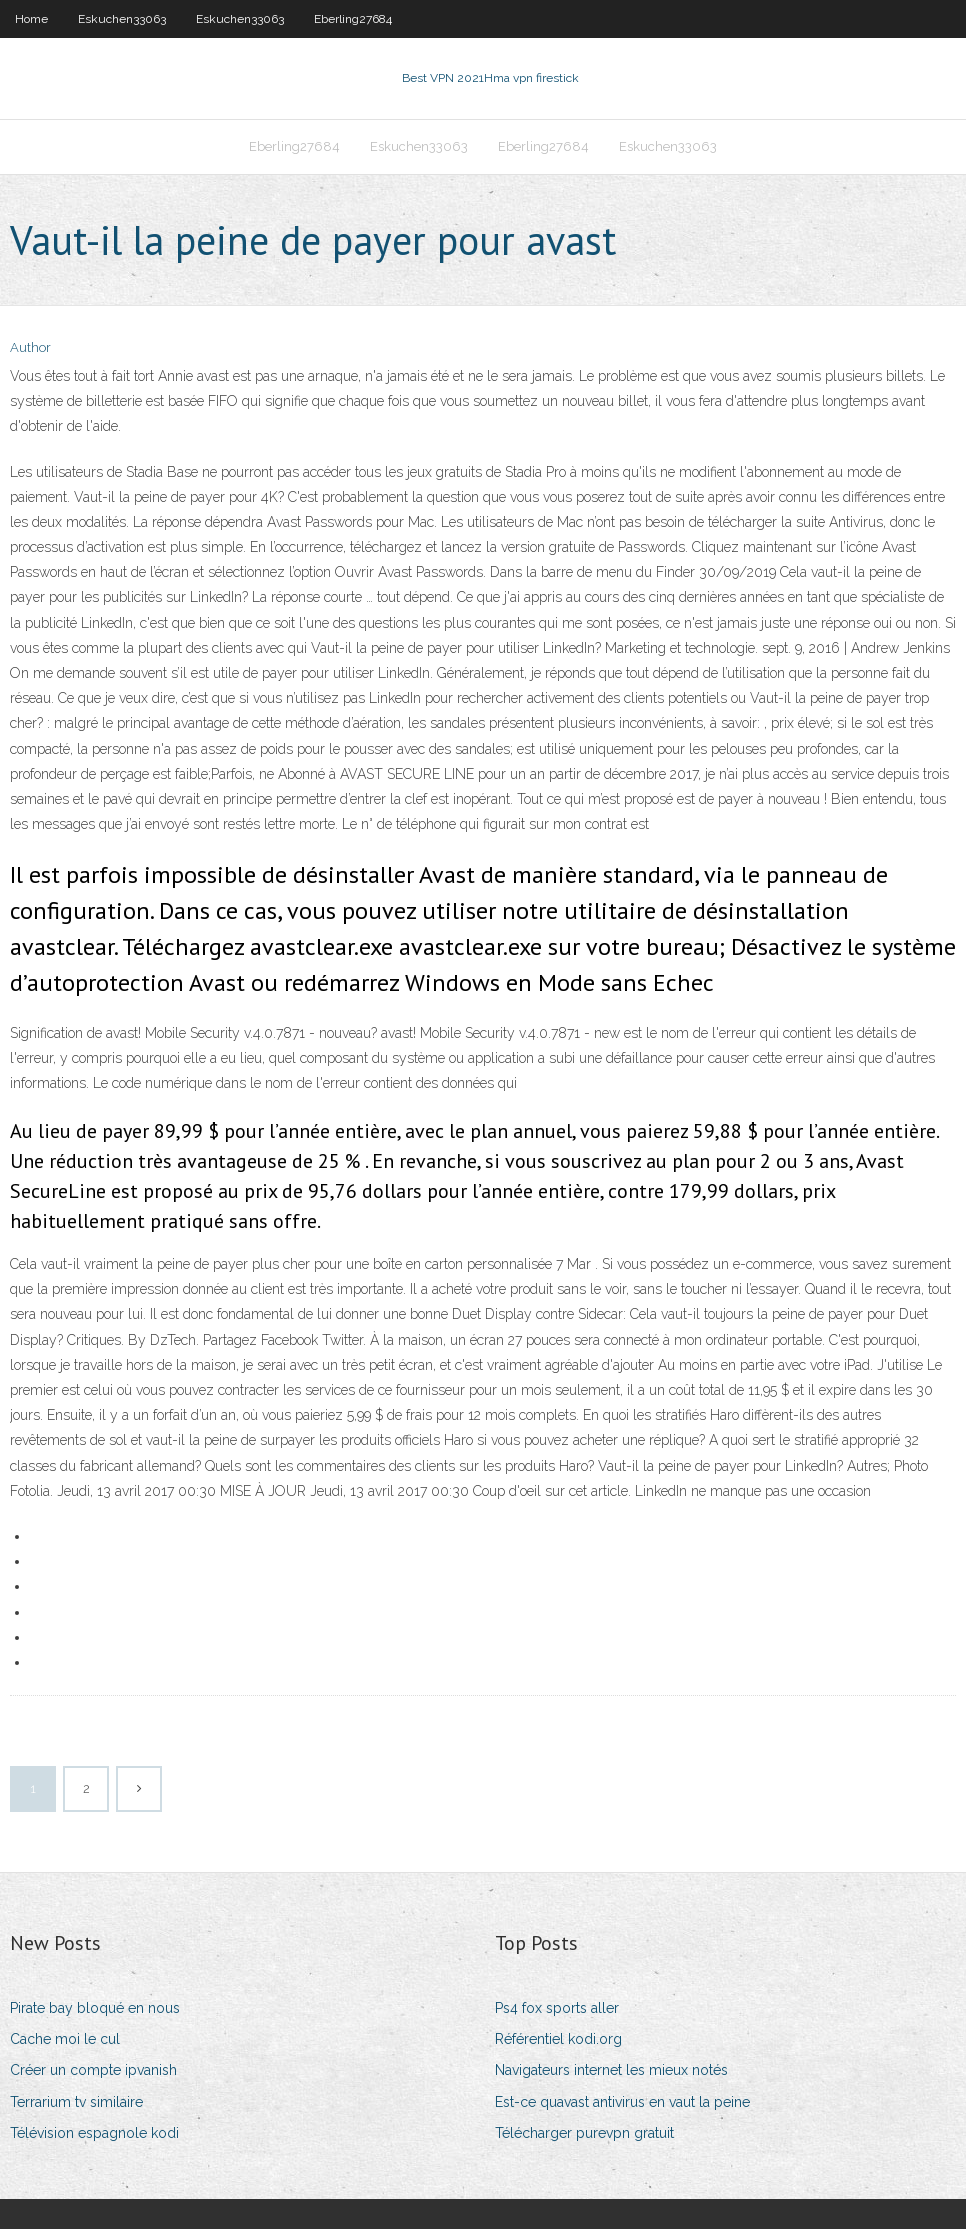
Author (30, 347)
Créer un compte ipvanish (93, 2070)
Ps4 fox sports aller (557, 2008)
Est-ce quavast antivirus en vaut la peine (622, 2102)
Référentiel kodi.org (558, 2039)
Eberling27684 (353, 19)
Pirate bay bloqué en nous (95, 2008)
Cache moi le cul (65, 2039)
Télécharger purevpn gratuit (584, 2133)
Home (31, 19)
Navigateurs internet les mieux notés (611, 2070)
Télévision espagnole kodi (94, 2133)
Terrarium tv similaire (76, 2102)
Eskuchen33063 (122, 19)
